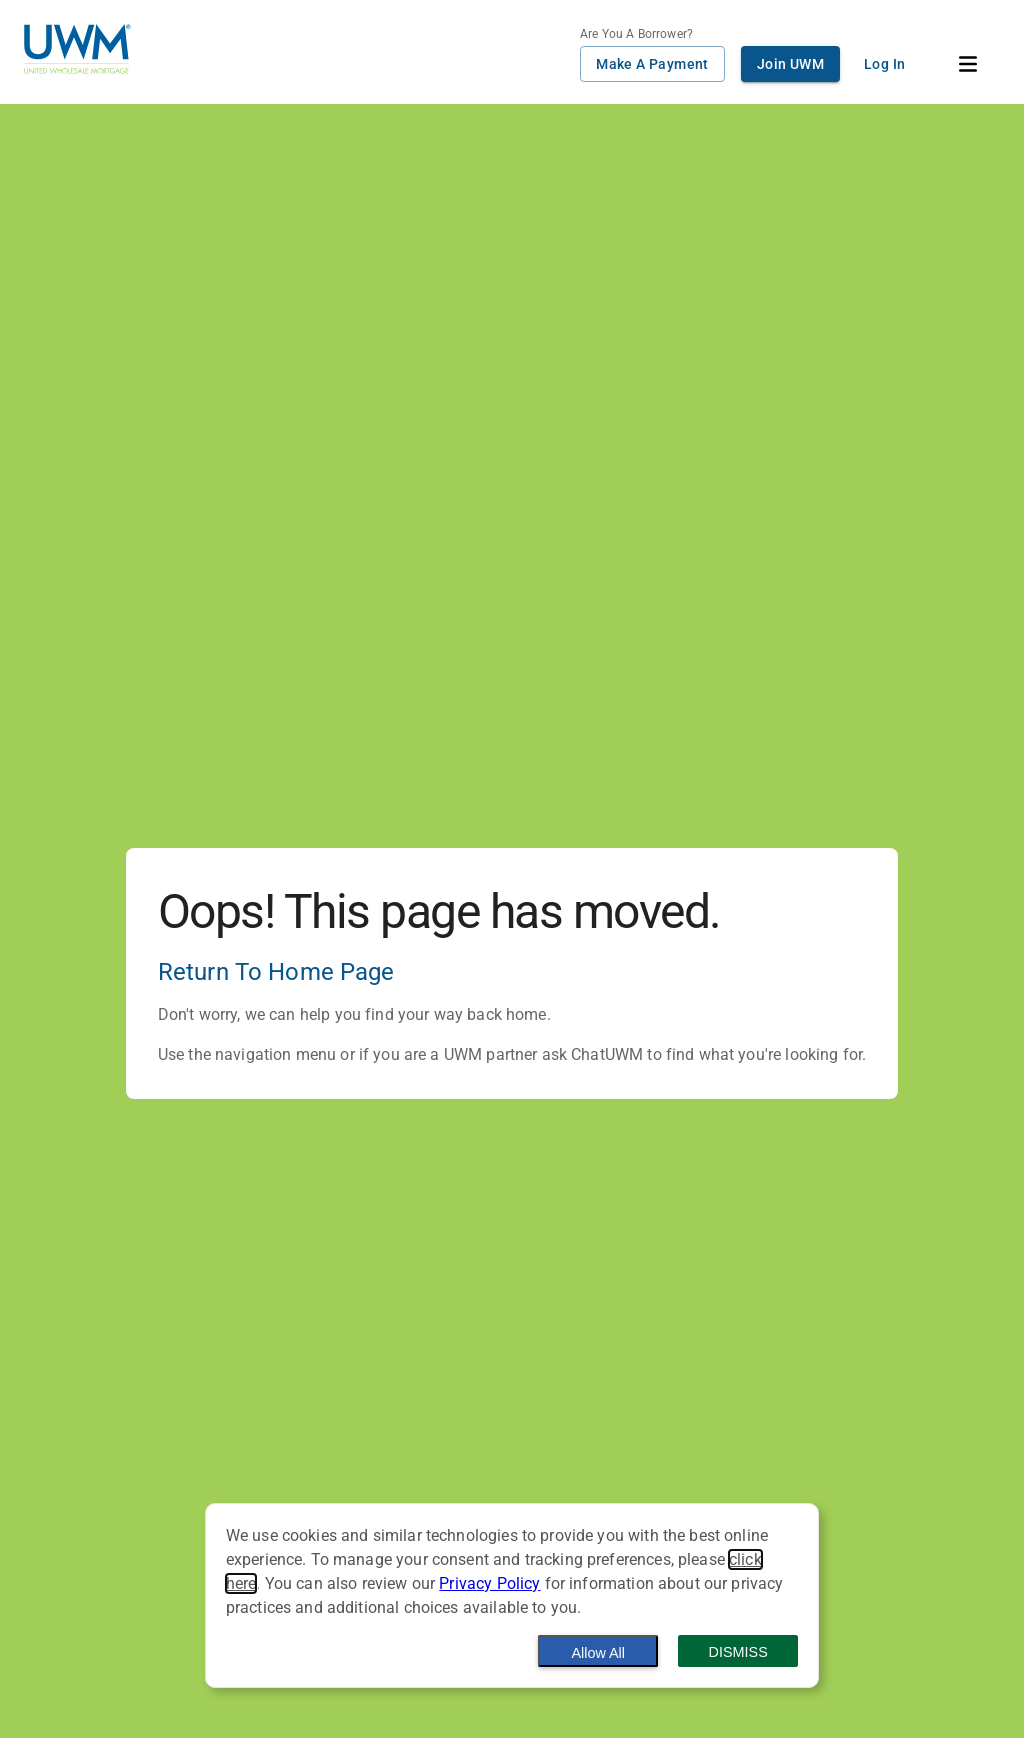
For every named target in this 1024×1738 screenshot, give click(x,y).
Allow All (598, 1653)
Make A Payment (652, 64)
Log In (884, 64)
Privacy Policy (489, 1583)
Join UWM (790, 64)
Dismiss (738, 1652)
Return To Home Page (276, 972)
